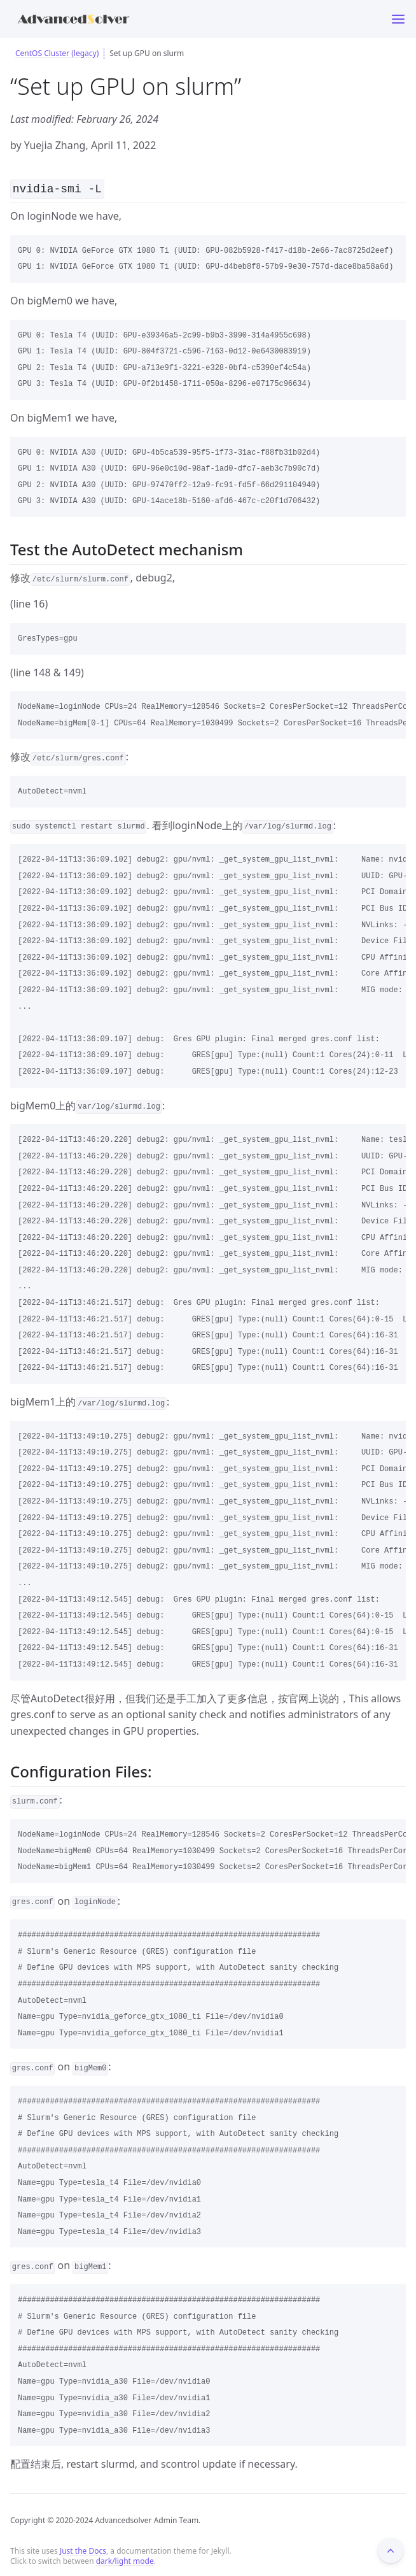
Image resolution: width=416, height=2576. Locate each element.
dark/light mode (125, 2559)
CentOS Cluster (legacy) (57, 53)
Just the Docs (83, 2549)
